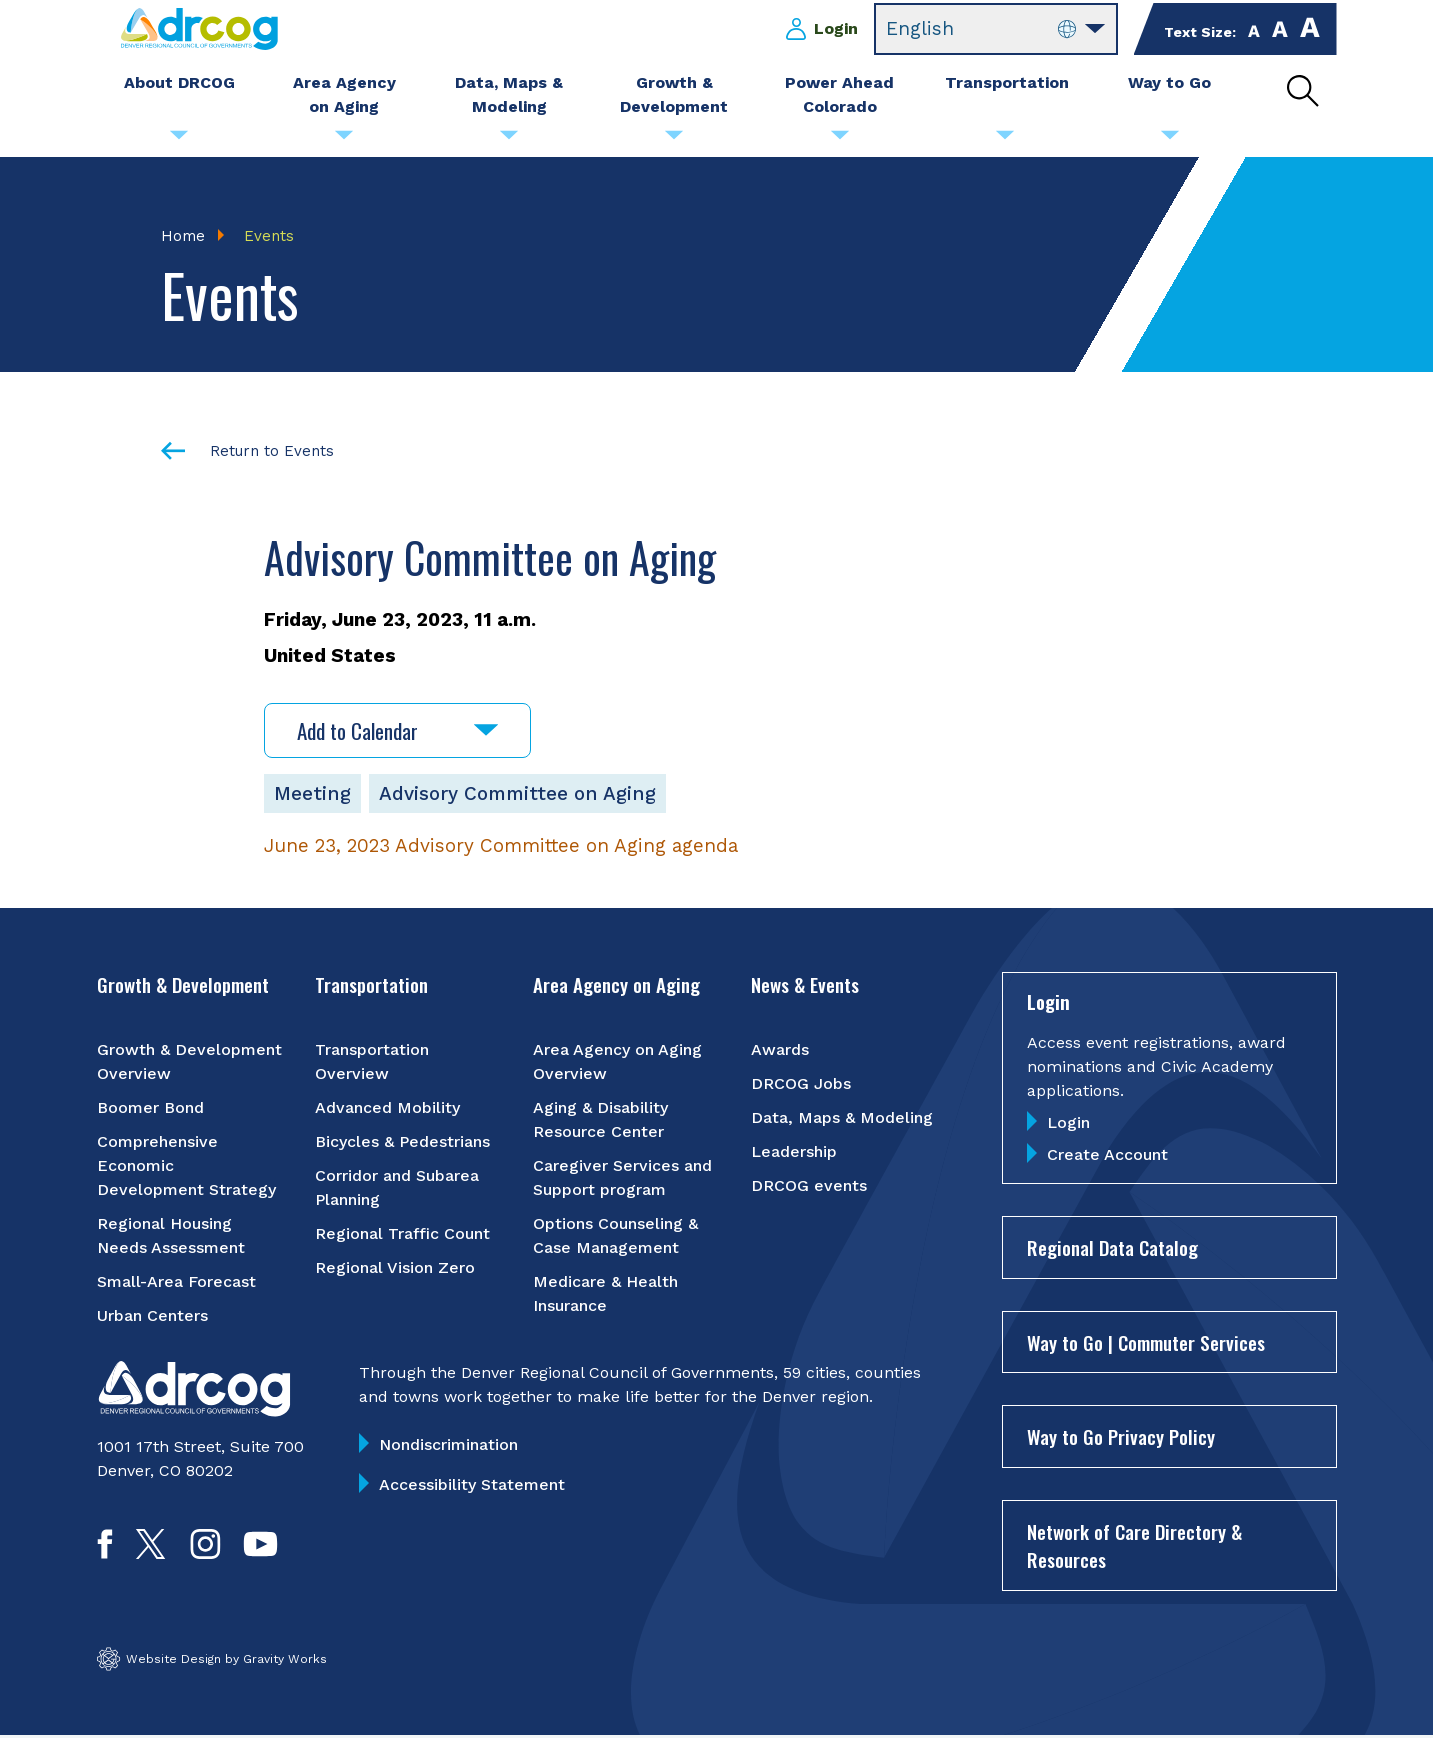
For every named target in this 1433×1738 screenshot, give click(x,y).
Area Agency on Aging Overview (617, 1062)
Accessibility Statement (472, 1485)
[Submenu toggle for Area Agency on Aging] (344, 140)
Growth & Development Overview (189, 1062)
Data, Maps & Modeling (842, 1118)
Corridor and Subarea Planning (397, 1188)
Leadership (794, 1152)
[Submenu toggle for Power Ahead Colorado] (840, 140)
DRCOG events (809, 1186)
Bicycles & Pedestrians (402, 1142)
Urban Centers (152, 1316)
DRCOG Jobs (801, 1084)
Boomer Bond (150, 1108)
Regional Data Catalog (1112, 1249)
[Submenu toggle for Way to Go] (1170, 140)
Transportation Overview (372, 1062)
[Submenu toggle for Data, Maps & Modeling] (509, 140)
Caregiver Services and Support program (622, 1178)
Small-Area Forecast (176, 1282)
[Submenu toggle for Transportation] (1005, 140)
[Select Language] (996, 29)
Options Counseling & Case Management (615, 1236)
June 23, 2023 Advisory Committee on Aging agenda (501, 846)
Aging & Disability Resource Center (600, 1120)
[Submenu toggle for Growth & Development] (674, 140)
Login (836, 28)
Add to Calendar (397, 731)
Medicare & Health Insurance (605, 1294)
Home (183, 236)
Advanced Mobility (387, 1108)
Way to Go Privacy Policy (1121, 1438)
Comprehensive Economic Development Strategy (186, 1166)
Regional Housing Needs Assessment (171, 1236)
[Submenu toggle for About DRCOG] (179, 140)
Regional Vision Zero (395, 1268)
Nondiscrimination (448, 1445)
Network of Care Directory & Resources (1134, 1546)
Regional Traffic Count (402, 1234)
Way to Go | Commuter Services (1146, 1343)
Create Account (1107, 1156)
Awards (780, 1050)
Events (269, 236)
